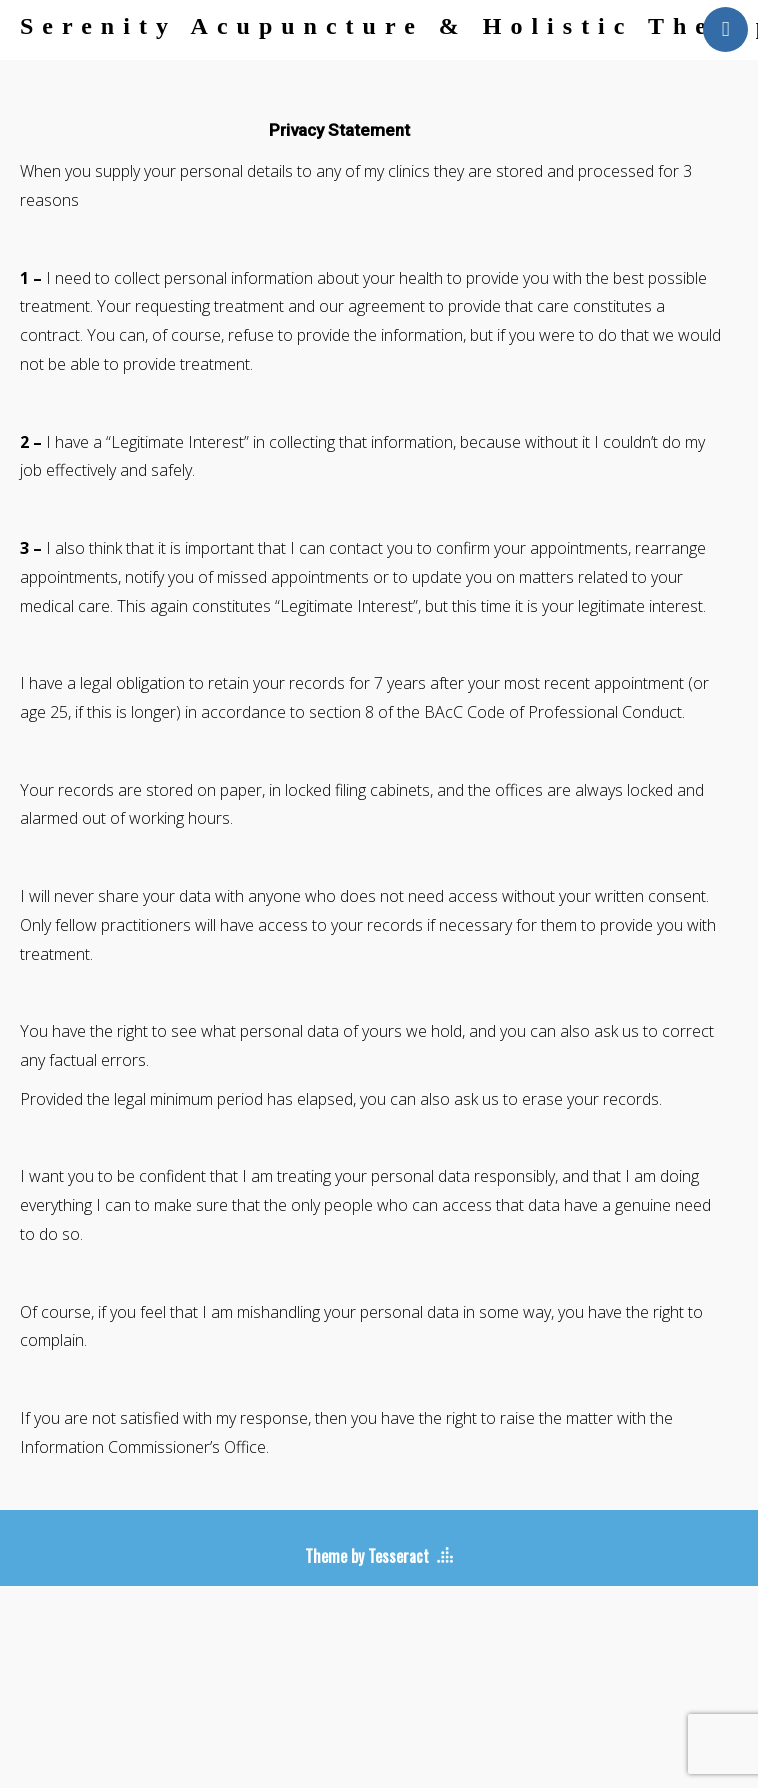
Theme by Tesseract (367, 1556)
